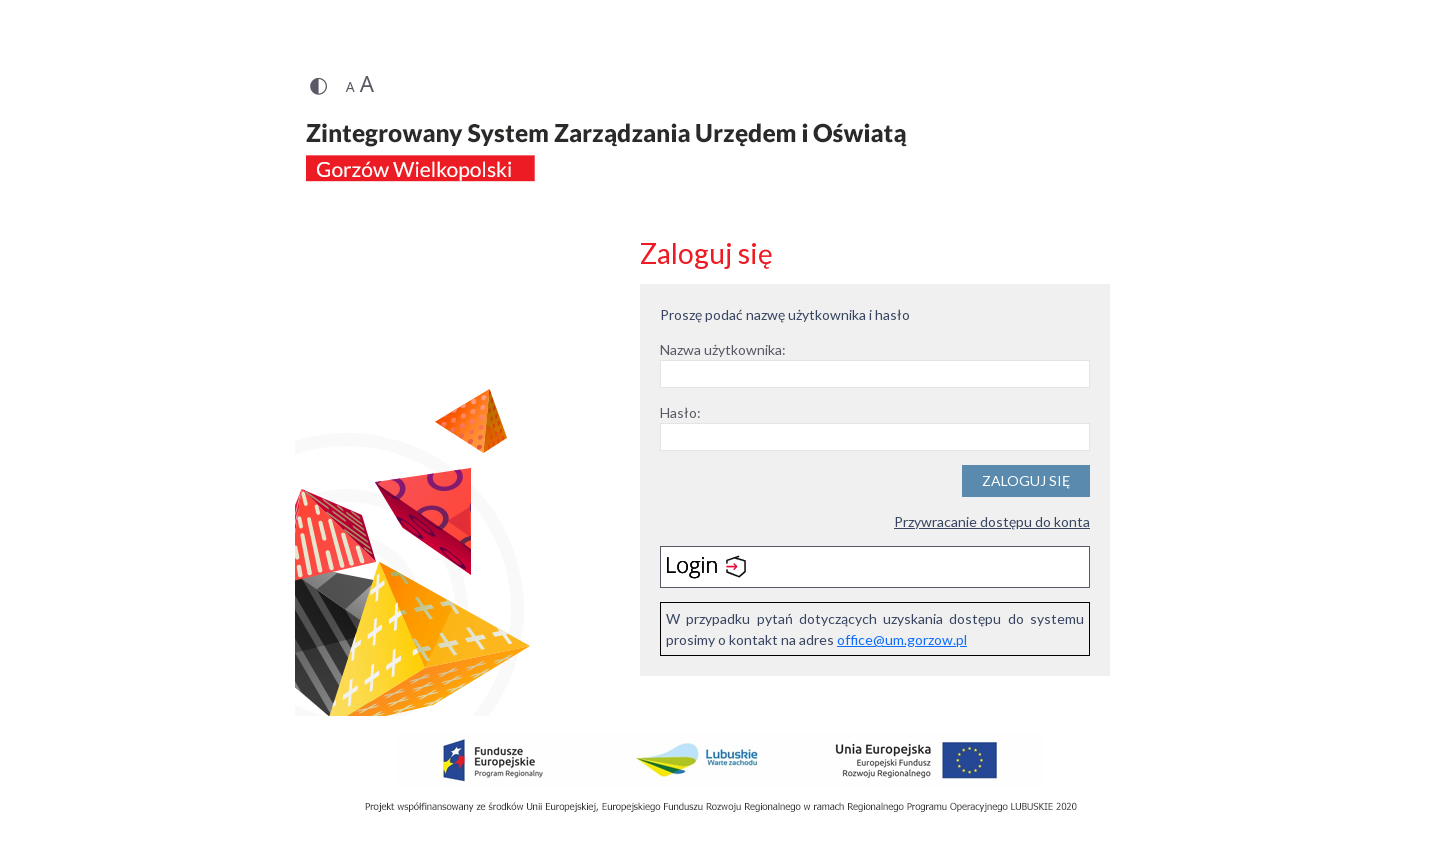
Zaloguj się (1026, 480)
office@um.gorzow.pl (902, 639)
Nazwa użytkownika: (723, 349)
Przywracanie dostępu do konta (992, 521)
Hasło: (680, 412)
